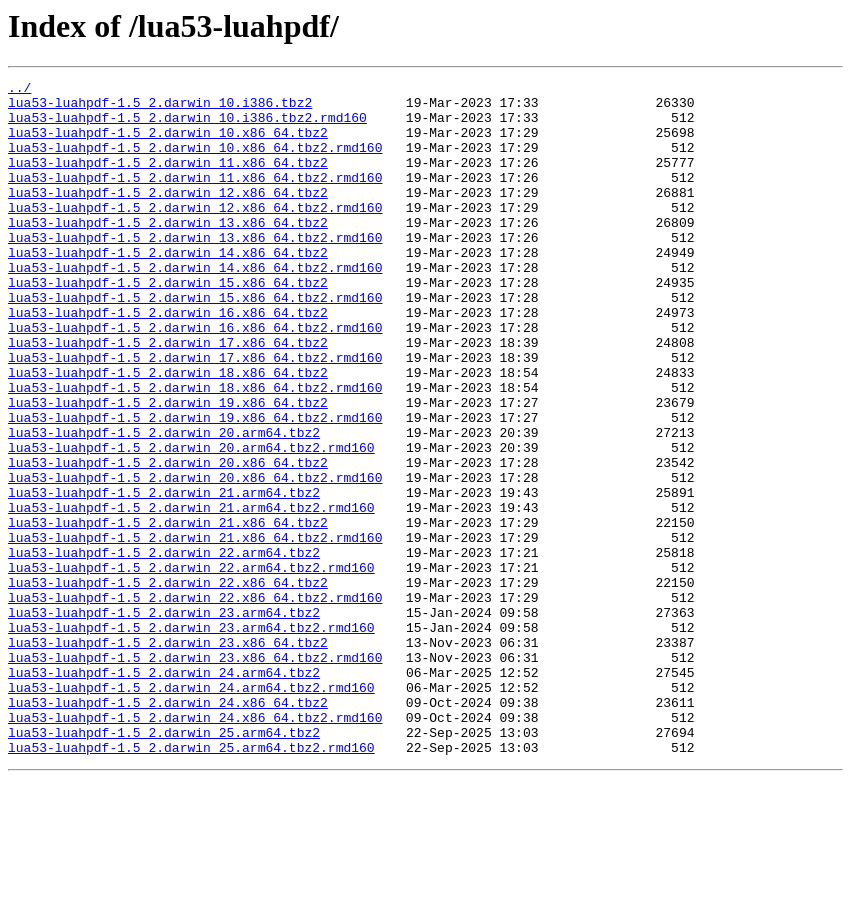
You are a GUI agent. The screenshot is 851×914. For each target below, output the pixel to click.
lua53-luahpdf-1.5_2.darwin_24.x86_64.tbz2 (168, 828)
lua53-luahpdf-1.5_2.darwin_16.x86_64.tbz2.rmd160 (195, 378)
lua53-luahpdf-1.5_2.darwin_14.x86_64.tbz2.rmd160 (195, 306)
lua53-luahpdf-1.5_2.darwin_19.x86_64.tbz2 (168, 468)
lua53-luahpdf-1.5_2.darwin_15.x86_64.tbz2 (168, 324)
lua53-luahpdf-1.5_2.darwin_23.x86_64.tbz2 (168, 756)
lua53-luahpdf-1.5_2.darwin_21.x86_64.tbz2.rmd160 (195, 630)
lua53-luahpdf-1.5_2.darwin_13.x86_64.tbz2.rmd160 (195, 270)
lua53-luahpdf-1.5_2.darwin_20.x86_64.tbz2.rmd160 (195, 558)
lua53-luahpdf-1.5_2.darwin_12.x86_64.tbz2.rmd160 (195, 234)
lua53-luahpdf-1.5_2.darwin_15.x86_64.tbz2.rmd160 (195, 342)
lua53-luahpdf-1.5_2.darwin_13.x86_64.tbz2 (168, 252)
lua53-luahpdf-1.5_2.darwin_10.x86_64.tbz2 (168, 144)
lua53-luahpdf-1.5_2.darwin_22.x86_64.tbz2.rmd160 (195, 702)
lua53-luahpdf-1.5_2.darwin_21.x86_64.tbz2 (168, 612)
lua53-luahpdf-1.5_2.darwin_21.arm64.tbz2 (164, 576)
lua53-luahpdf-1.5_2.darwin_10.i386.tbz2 (160, 108)
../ (19, 90)
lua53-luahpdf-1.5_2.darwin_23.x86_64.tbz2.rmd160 (195, 774)
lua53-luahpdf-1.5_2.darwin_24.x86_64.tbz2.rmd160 (195, 846)
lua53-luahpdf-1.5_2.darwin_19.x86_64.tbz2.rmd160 (195, 486)
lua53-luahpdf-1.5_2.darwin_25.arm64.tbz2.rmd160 (191, 882)
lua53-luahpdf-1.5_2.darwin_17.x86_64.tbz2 (168, 396)
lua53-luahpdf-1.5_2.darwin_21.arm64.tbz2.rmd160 (191, 594)
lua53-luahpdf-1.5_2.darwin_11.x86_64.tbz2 (168, 180)
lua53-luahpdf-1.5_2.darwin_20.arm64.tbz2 (164, 504)
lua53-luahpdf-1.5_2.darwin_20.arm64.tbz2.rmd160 (191, 522)
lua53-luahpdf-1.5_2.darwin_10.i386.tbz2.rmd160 (187, 126)
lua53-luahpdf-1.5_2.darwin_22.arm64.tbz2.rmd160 (191, 666)
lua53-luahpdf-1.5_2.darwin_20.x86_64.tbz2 (168, 540)
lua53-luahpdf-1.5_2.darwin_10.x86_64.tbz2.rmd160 (195, 162)
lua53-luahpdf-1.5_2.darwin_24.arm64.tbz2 (164, 792)
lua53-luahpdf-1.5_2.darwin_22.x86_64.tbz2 (168, 684)
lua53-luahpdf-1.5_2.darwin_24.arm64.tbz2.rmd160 (191, 810)
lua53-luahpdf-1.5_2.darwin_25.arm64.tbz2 (164, 864)
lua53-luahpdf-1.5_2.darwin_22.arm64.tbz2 (164, 648)
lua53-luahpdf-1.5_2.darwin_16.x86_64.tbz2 (168, 360)
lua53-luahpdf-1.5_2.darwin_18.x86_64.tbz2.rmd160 (195, 450)
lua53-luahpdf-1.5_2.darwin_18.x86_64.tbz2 (168, 432)
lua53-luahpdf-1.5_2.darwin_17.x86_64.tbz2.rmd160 (195, 414)
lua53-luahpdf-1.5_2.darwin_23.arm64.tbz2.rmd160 (191, 738)
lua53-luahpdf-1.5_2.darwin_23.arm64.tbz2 (164, 720)
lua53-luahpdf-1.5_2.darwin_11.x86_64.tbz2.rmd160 (195, 198)
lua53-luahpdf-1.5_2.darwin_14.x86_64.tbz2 (168, 288)
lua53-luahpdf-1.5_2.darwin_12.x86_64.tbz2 (168, 216)
